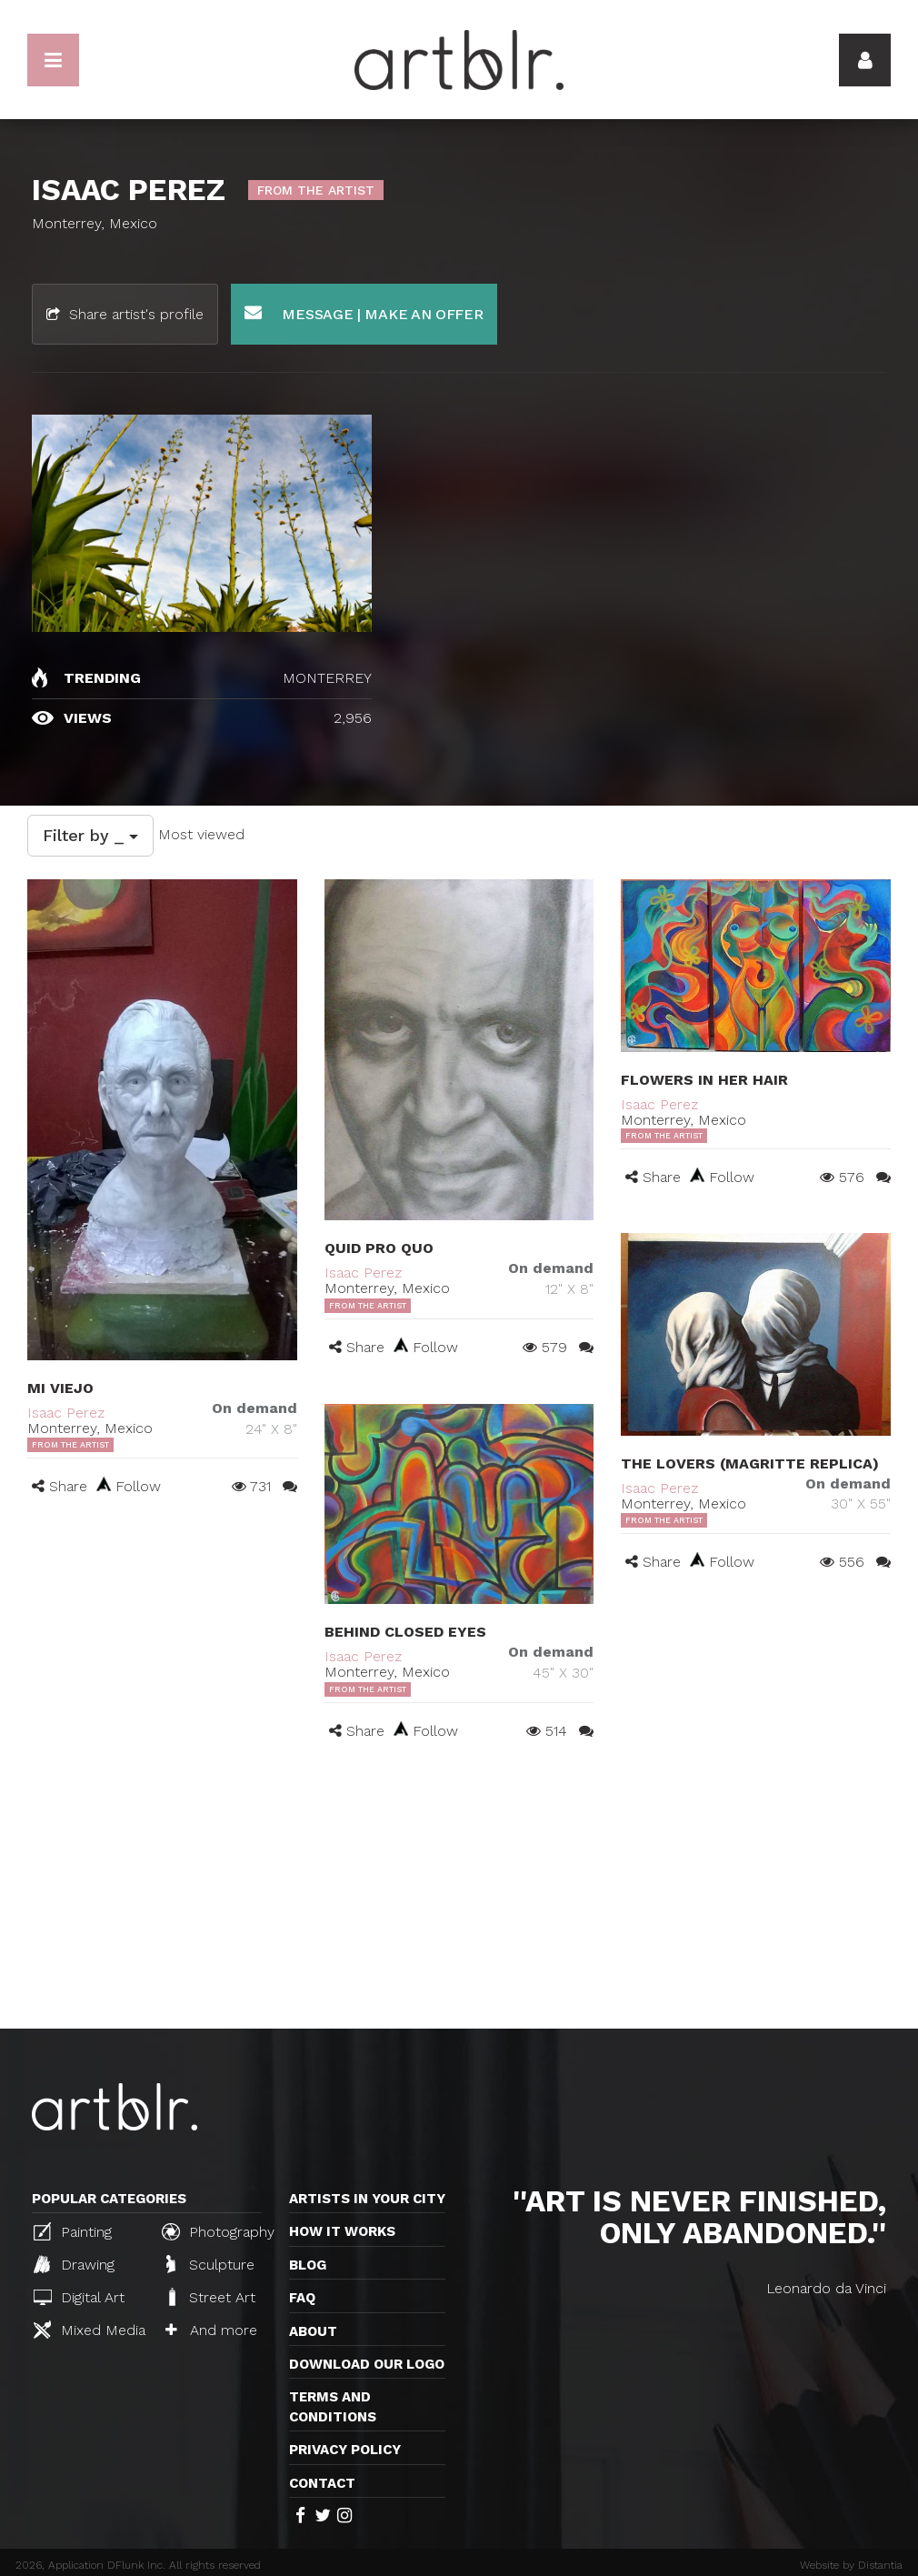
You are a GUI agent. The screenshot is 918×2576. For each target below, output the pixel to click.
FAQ (302, 2298)
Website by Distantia (851, 2565)
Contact (322, 2483)
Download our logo (366, 2364)
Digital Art (79, 2297)
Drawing (74, 2264)
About (313, 2331)
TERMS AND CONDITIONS (332, 2406)
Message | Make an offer (364, 313)
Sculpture (210, 2264)
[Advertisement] (459, 1892)
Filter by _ (90, 835)
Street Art (210, 2297)
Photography (218, 2231)
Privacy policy (345, 2449)
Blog (307, 2265)
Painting (73, 2231)
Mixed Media (89, 2329)
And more (211, 2330)
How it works (342, 2231)
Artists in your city (367, 2198)
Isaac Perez (66, 1412)
